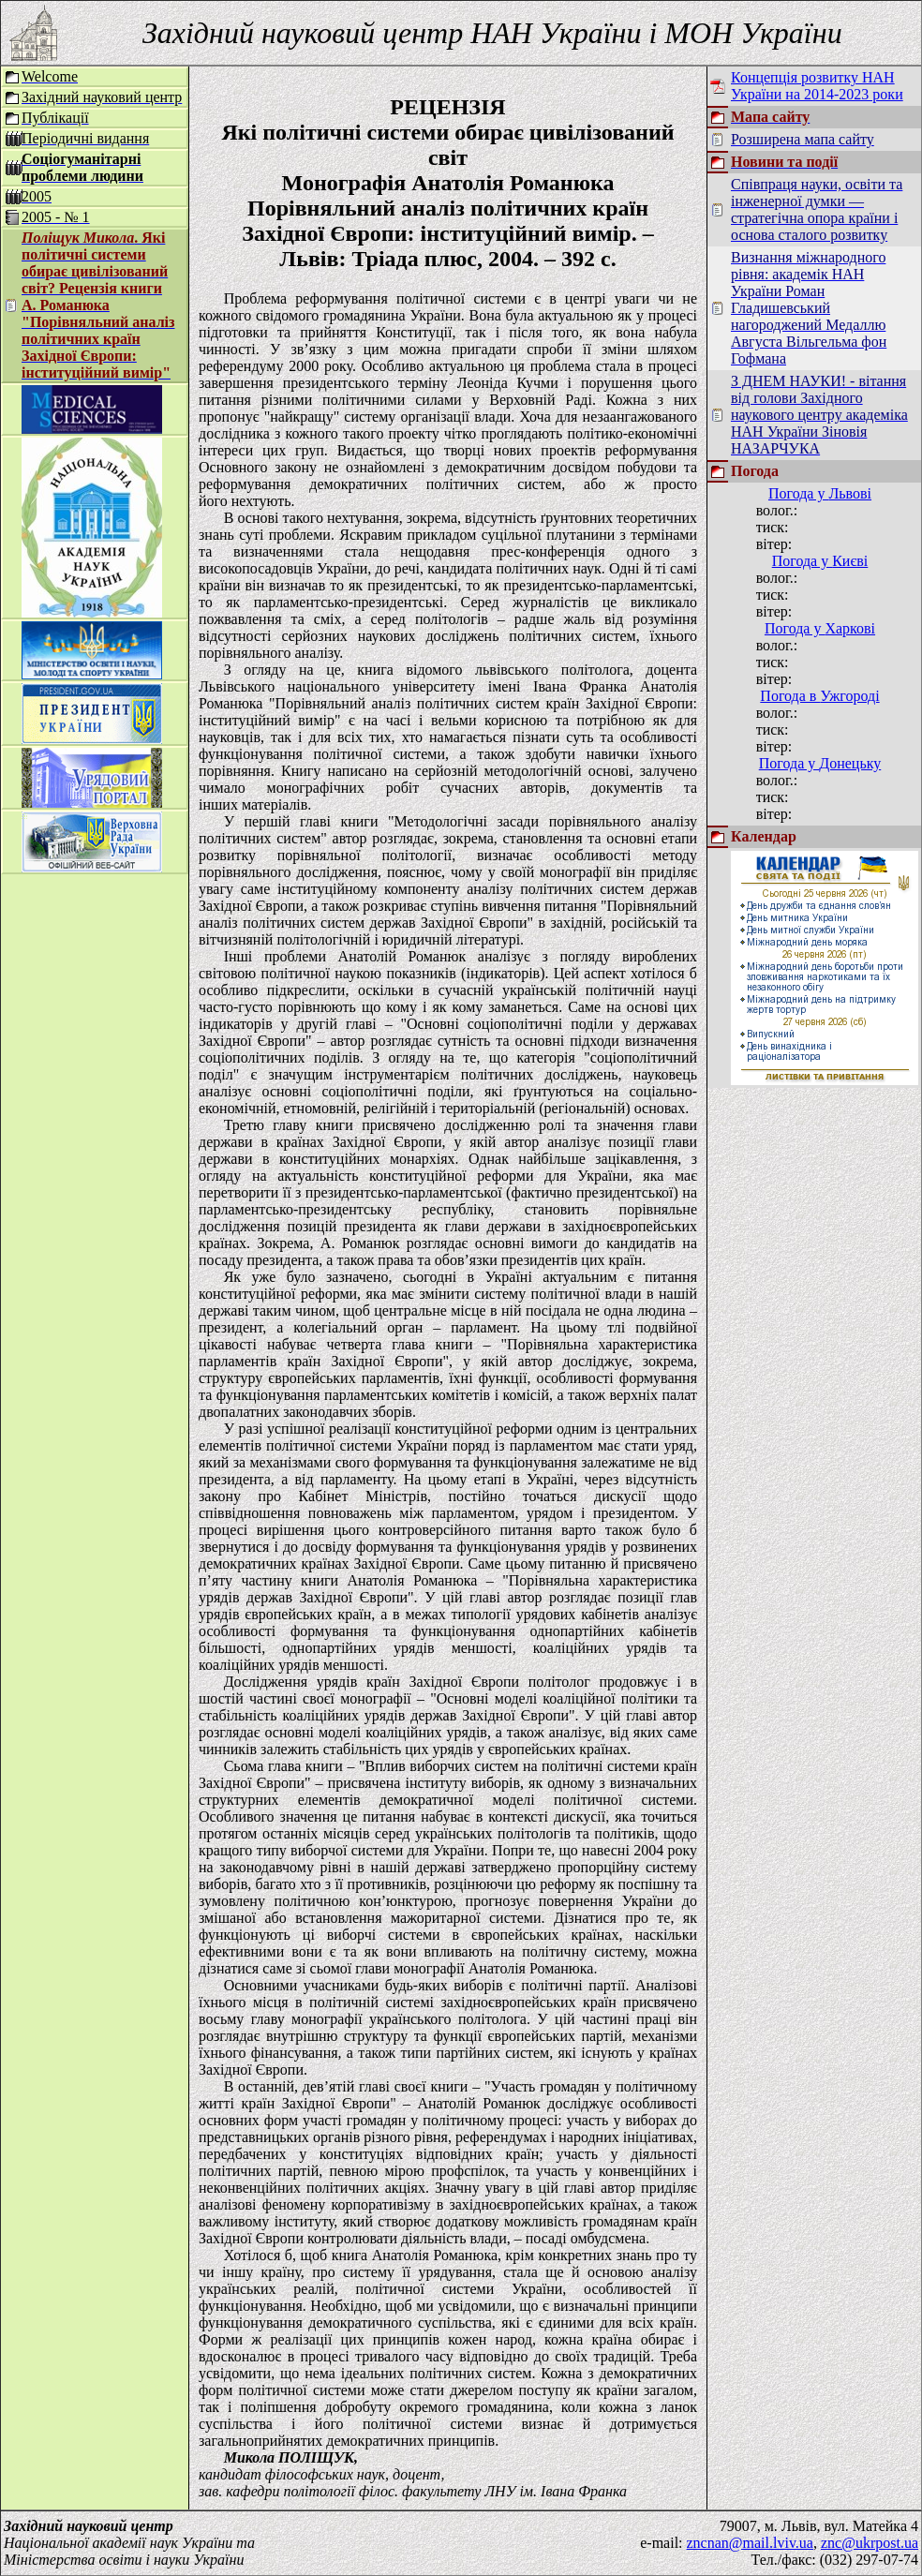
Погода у (819, 493)
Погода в (819, 696)
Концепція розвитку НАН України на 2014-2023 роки (817, 85)
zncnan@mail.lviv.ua (750, 2543)
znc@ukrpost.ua (869, 2543)
